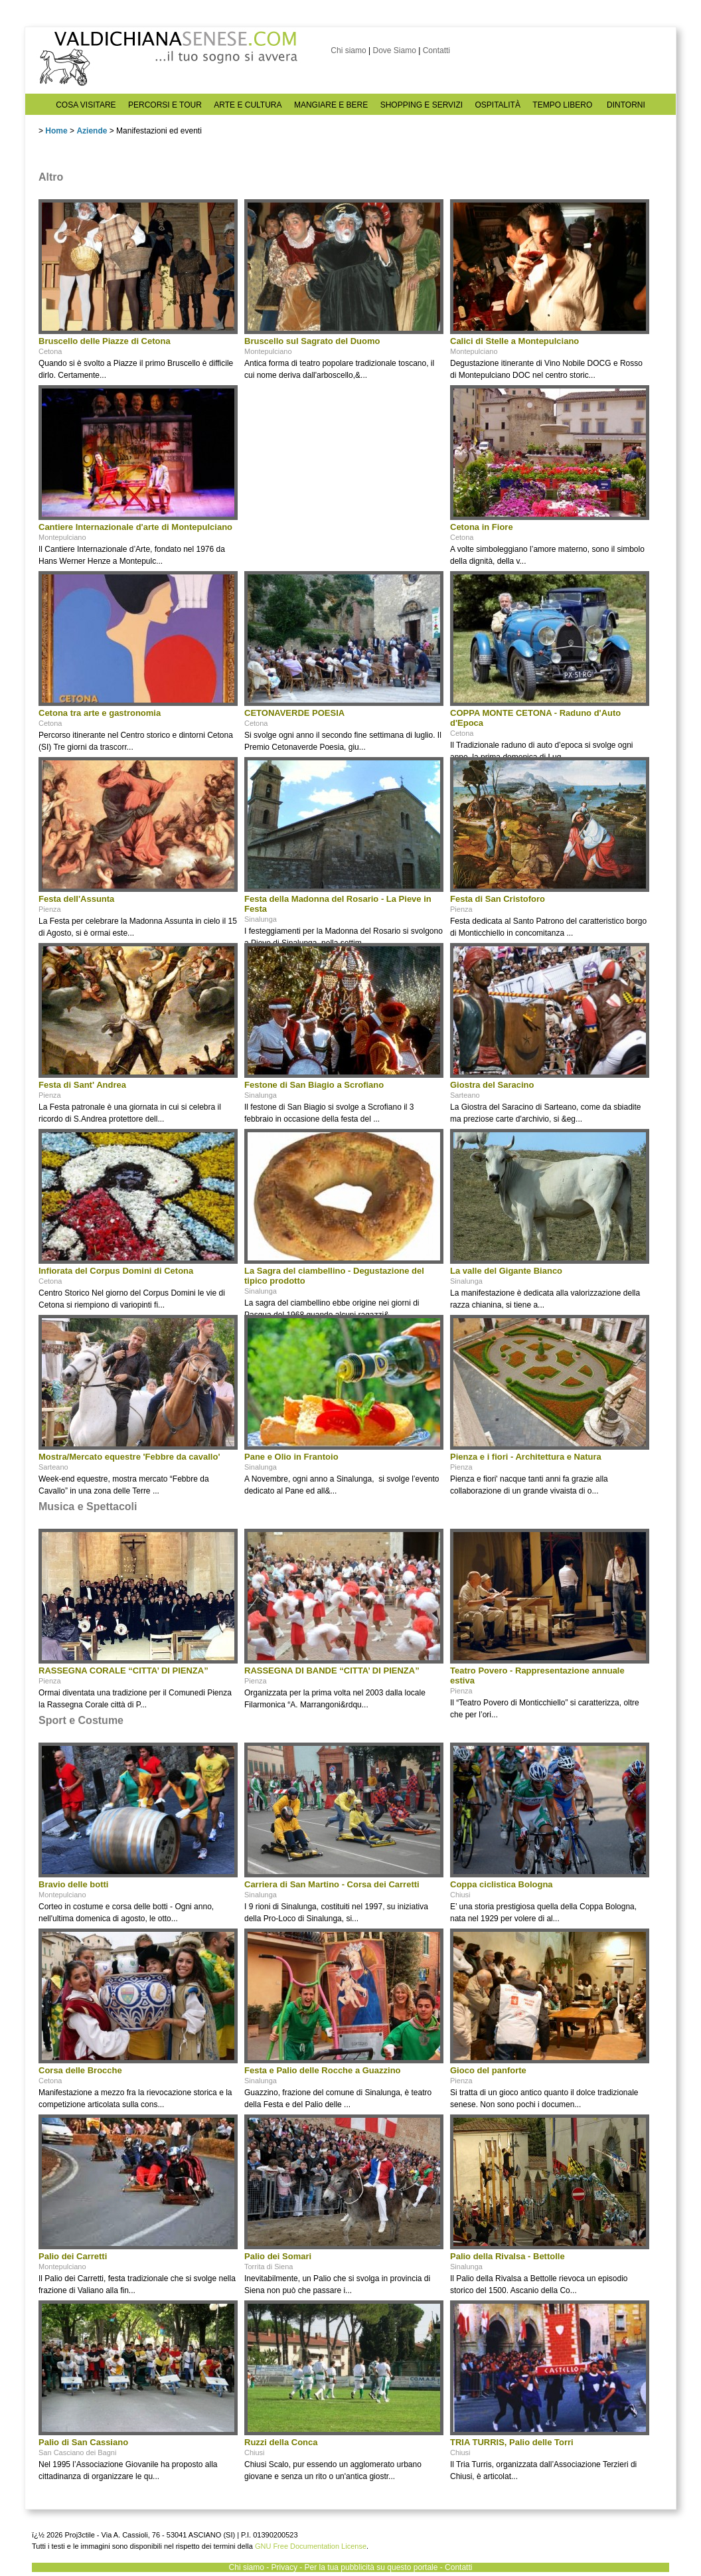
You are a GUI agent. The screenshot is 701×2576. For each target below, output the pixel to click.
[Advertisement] (343, 468)
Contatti (436, 50)
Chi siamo (348, 50)
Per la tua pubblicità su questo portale (371, 2567)
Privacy (284, 2567)
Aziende (91, 130)
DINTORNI (626, 105)
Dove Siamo (394, 50)
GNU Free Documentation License (310, 2546)
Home (56, 130)
